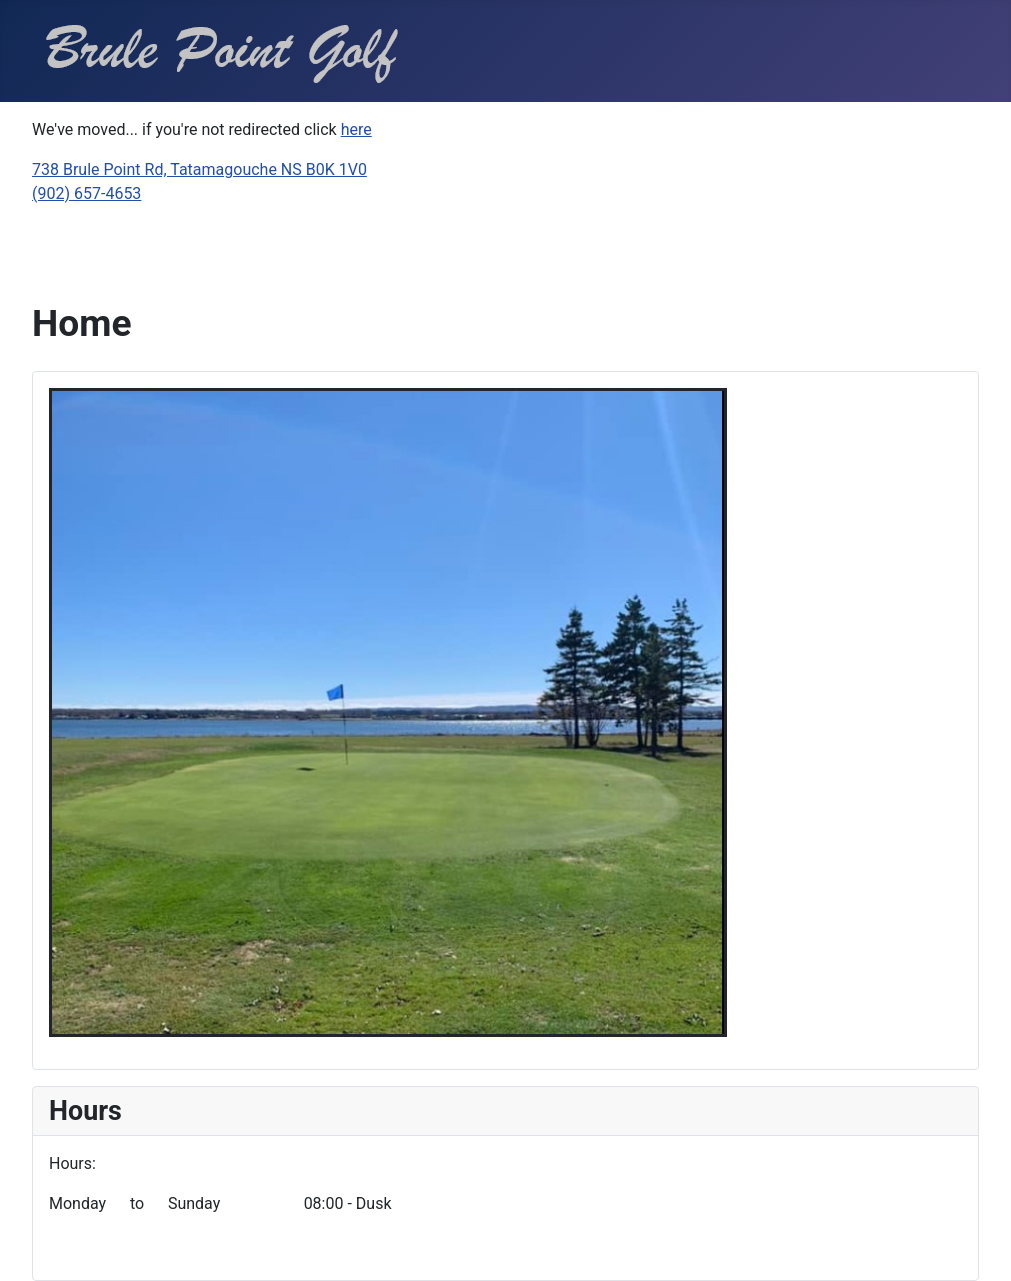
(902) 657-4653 (86, 193)
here (356, 129)
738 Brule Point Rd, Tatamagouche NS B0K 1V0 (199, 169)
